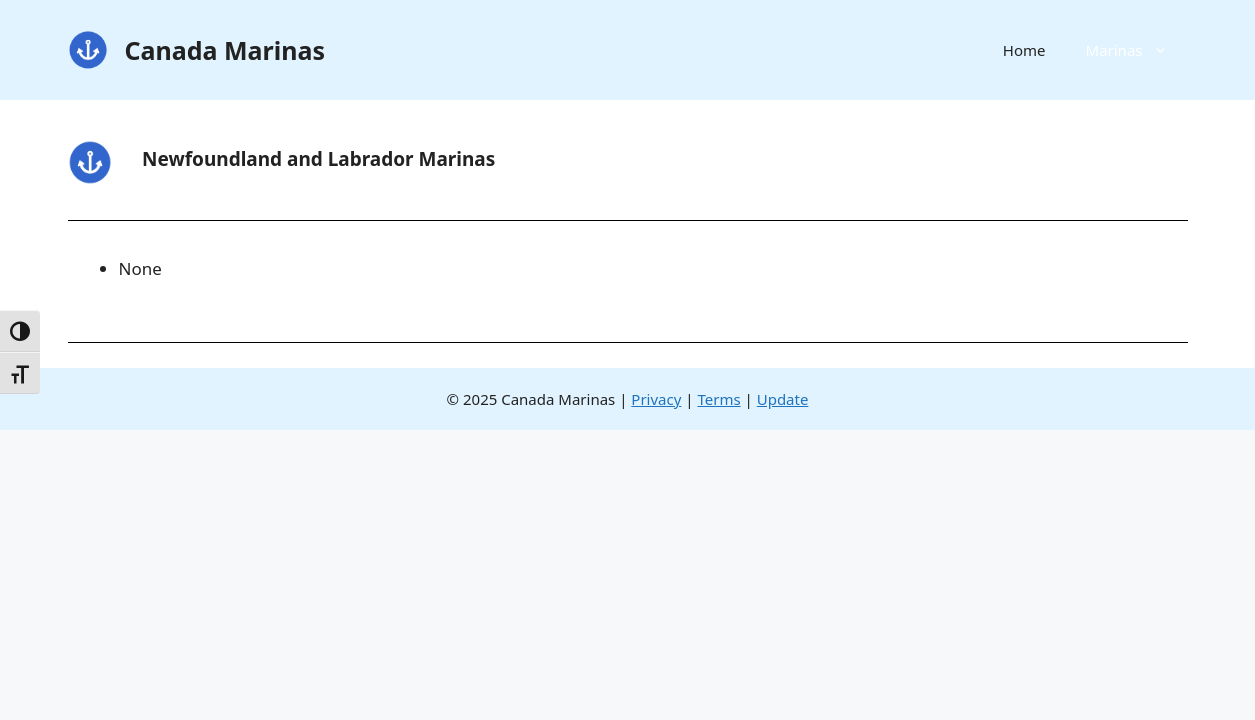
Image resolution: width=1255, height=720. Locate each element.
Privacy (656, 399)
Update (783, 399)
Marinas (1137, 50)
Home (1024, 50)
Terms (718, 399)
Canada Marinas (225, 50)
